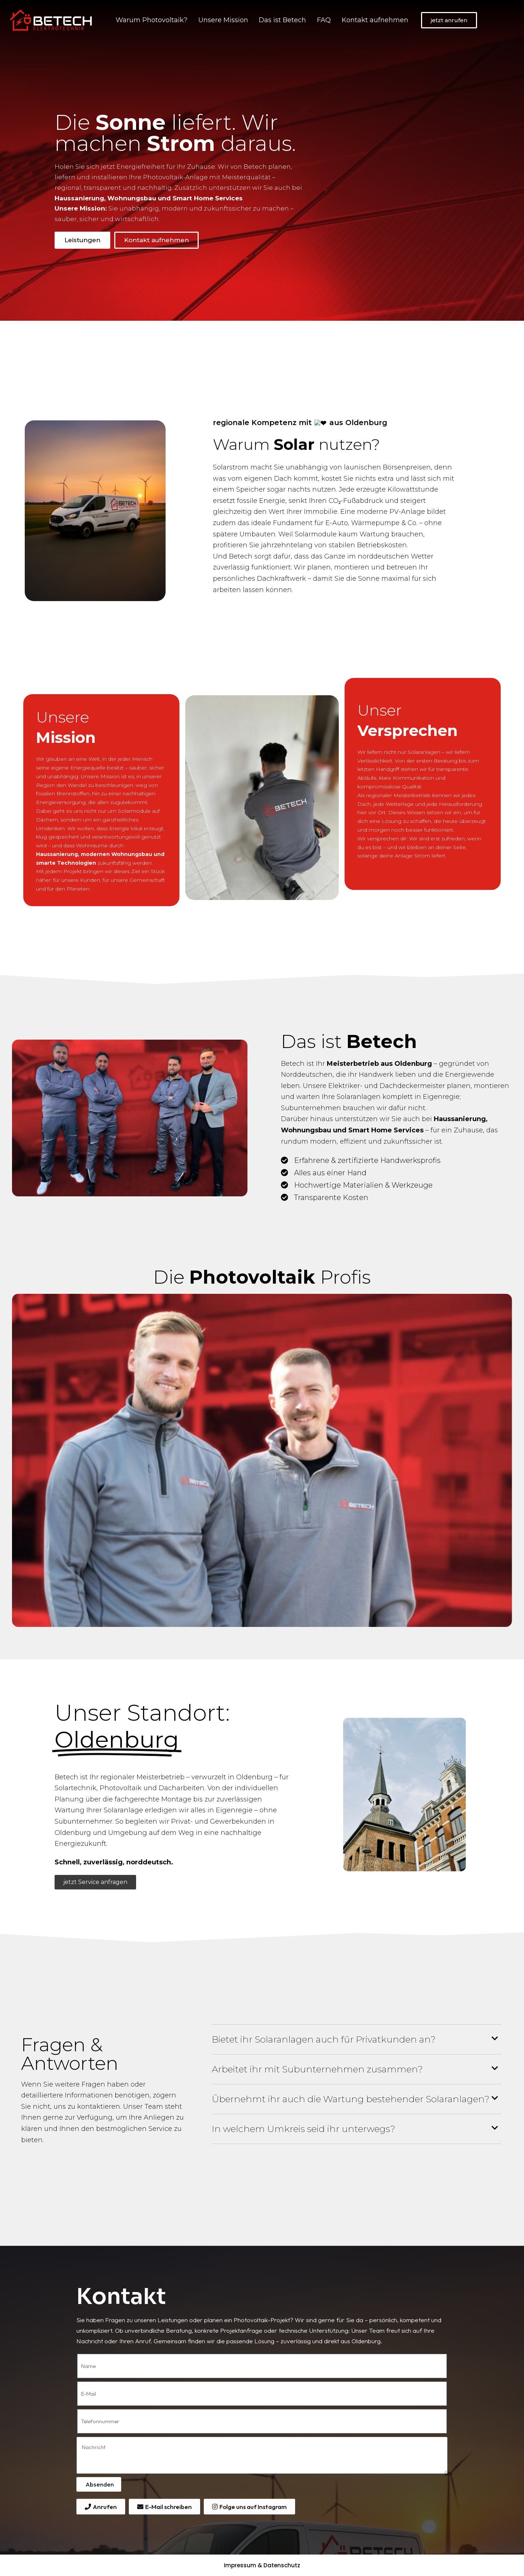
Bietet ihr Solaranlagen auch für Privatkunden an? (324, 2039)
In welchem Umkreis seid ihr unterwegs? (303, 2128)
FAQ (324, 20)
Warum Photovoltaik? (151, 20)
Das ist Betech (282, 20)
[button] (356, 2040)
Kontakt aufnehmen (375, 20)
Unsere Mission (223, 20)
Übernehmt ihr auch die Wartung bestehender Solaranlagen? (350, 2098)
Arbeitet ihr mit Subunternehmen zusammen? (317, 2069)
